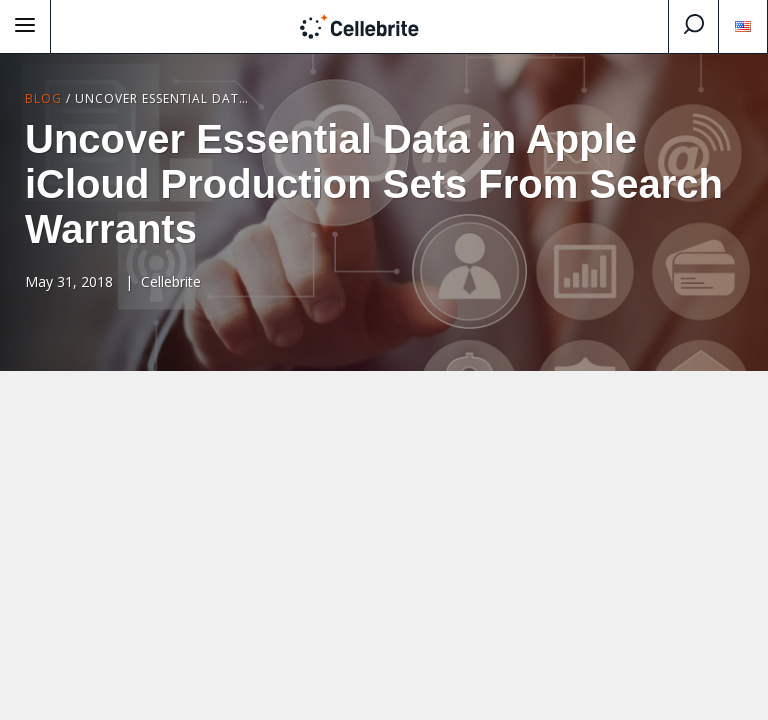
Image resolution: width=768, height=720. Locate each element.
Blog (43, 98)
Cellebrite (171, 281)
